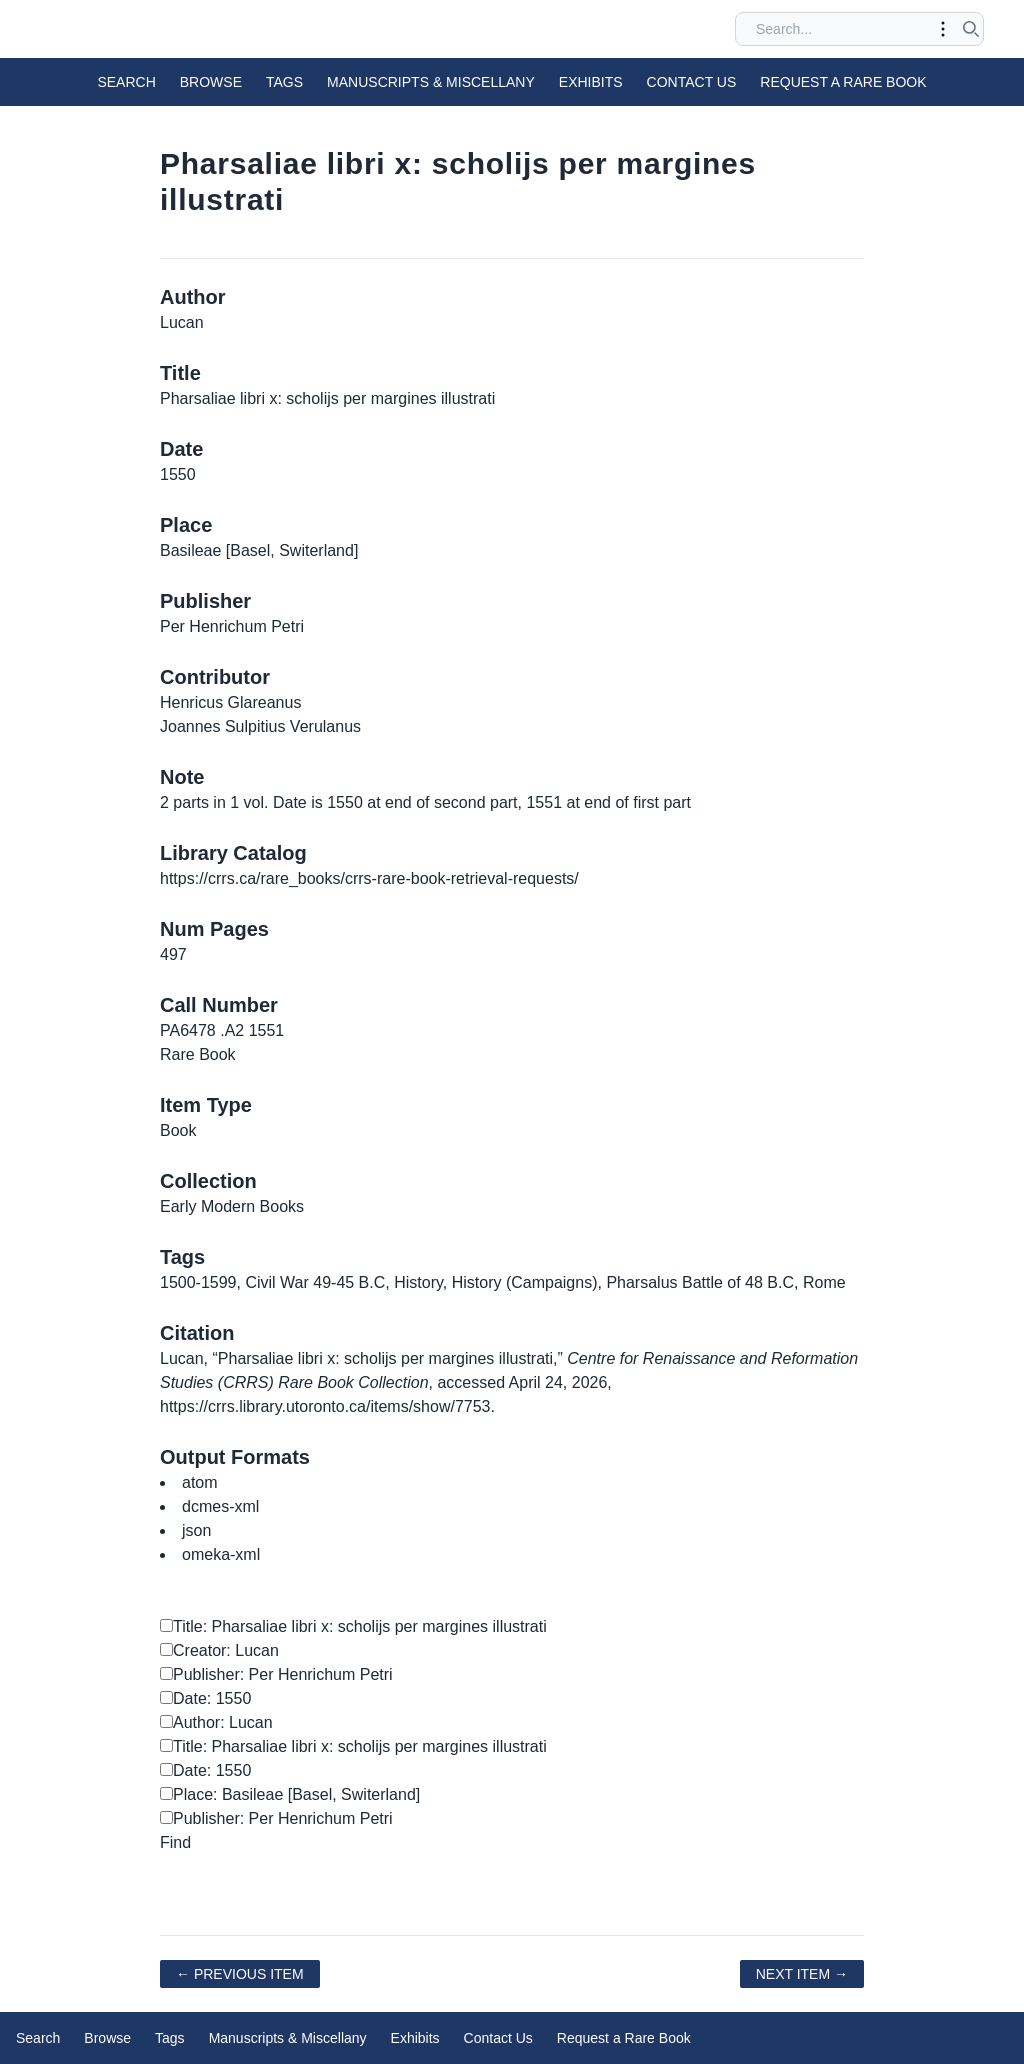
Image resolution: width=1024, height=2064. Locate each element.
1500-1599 (198, 1282)
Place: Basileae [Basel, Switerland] (290, 1794)
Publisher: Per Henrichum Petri (276, 1674)
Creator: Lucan (219, 1650)
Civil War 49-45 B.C (315, 1282)
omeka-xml (221, 1554)
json (196, 1530)
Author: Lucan (216, 1722)
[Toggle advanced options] (943, 29)
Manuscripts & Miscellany (431, 82)
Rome (824, 1282)
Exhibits (591, 82)
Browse (211, 82)
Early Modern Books (232, 1206)
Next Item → (802, 1974)
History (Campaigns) (525, 1282)
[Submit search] (971, 29)
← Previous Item (240, 1974)
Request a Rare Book (843, 82)
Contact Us (692, 82)
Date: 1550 (205, 1698)
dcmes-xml (220, 1506)
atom (200, 1482)
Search (126, 82)
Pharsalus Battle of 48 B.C (700, 1282)
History (418, 1282)
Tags (284, 82)
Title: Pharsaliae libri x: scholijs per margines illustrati (353, 1626)
